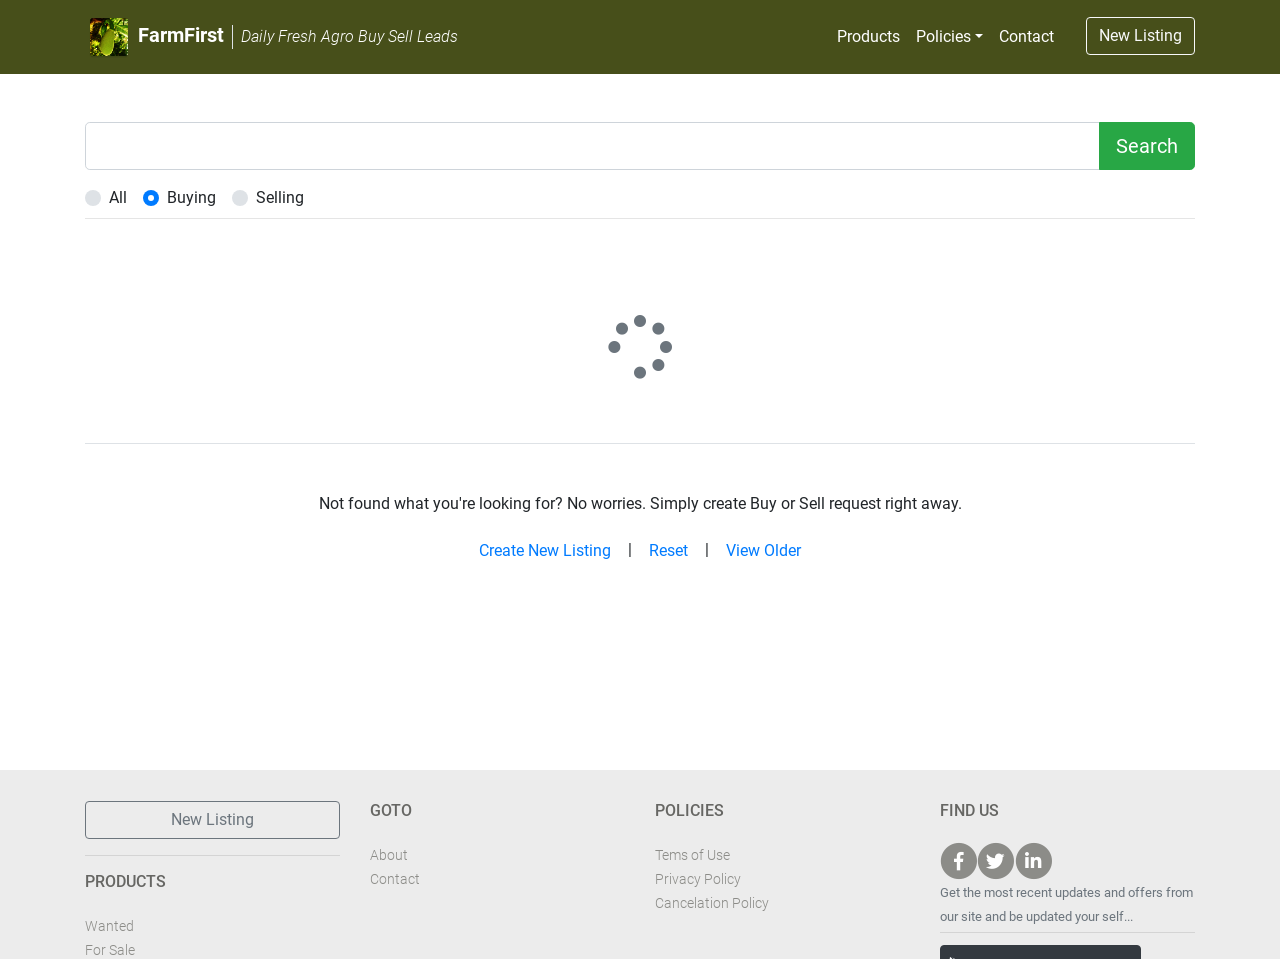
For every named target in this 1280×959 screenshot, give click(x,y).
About (389, 855)
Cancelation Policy (712, 903)
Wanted (109, 926)
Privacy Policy (698, 879)
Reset (668, 550)
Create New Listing (545, 550)
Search (1147, 146)
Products (868, 36)
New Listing (1140, 35)
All (118, 197)
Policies (943, 36)
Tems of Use (692, 855)
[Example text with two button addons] (592, 146)
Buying (191, 197)
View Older (763, 550)
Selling (280, 197)
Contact (1026, 36)
